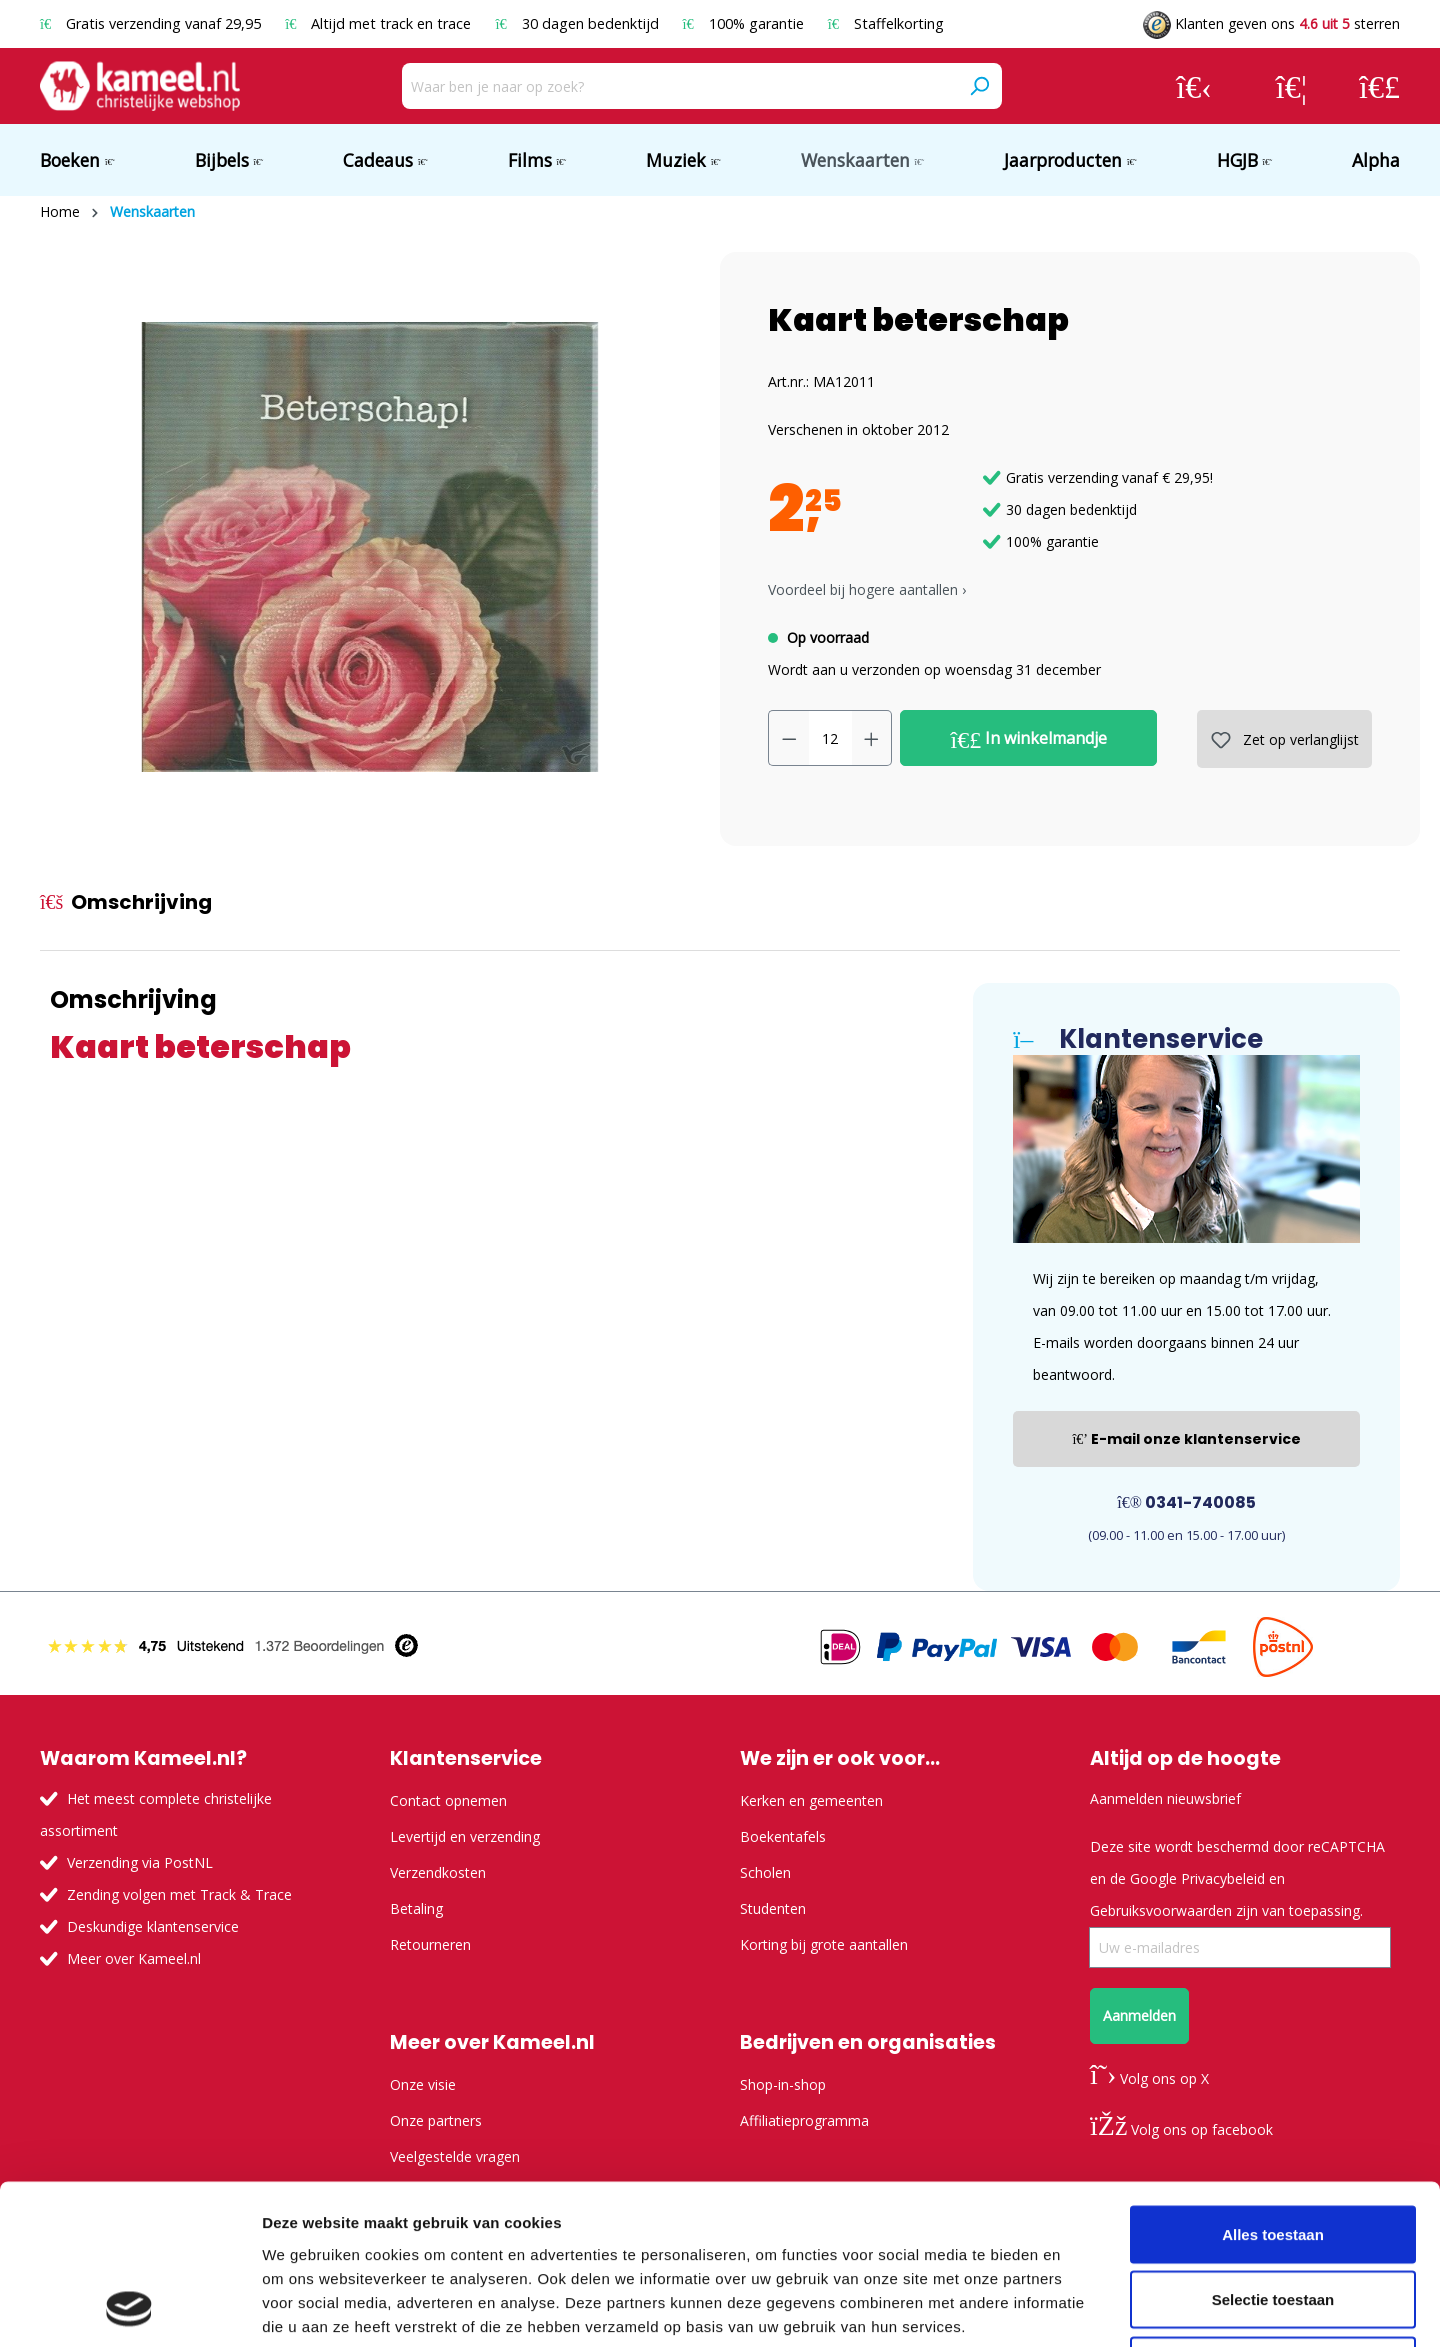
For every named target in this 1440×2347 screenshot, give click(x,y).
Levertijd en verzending (465, 1836)
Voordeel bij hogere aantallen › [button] (867, 589)
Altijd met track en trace (380, 23)
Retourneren (430, 1944)
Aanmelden (1139, 2015)
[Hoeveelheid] (830, 738)
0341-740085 (1186, 1502)
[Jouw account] (1194, 86)
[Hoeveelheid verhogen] (872, 738)
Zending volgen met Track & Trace (179, 1894)
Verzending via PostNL (140, 1862)
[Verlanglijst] (1291, 86)
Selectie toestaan (1273, 2150)
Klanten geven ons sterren (1271, 23)
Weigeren (1272, 2215)
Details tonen (1080, 2307)
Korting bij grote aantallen (824, 1944)
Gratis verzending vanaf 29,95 (152, 23)
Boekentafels (783, 1836)
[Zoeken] (979, 86)
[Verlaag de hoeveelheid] (789, 738)
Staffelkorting (886, 23)
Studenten (773, 1908)
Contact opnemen (448, 1800)
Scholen (765, 1872)
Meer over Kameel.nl (134, 1958)
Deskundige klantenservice (153, 1926)
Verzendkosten (438, 1872)
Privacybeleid (1223, 1878)
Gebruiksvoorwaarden (1161, 1910)
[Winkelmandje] (1379, 86)
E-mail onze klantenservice (1186, 1439)
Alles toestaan (1273, 2084)
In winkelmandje (1029, 739)
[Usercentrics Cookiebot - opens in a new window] (129, 2308)
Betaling (416, 1908)
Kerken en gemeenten (811, 1800)
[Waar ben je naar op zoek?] (679, 86)
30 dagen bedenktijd (578, 23)
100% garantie (745, 23)
